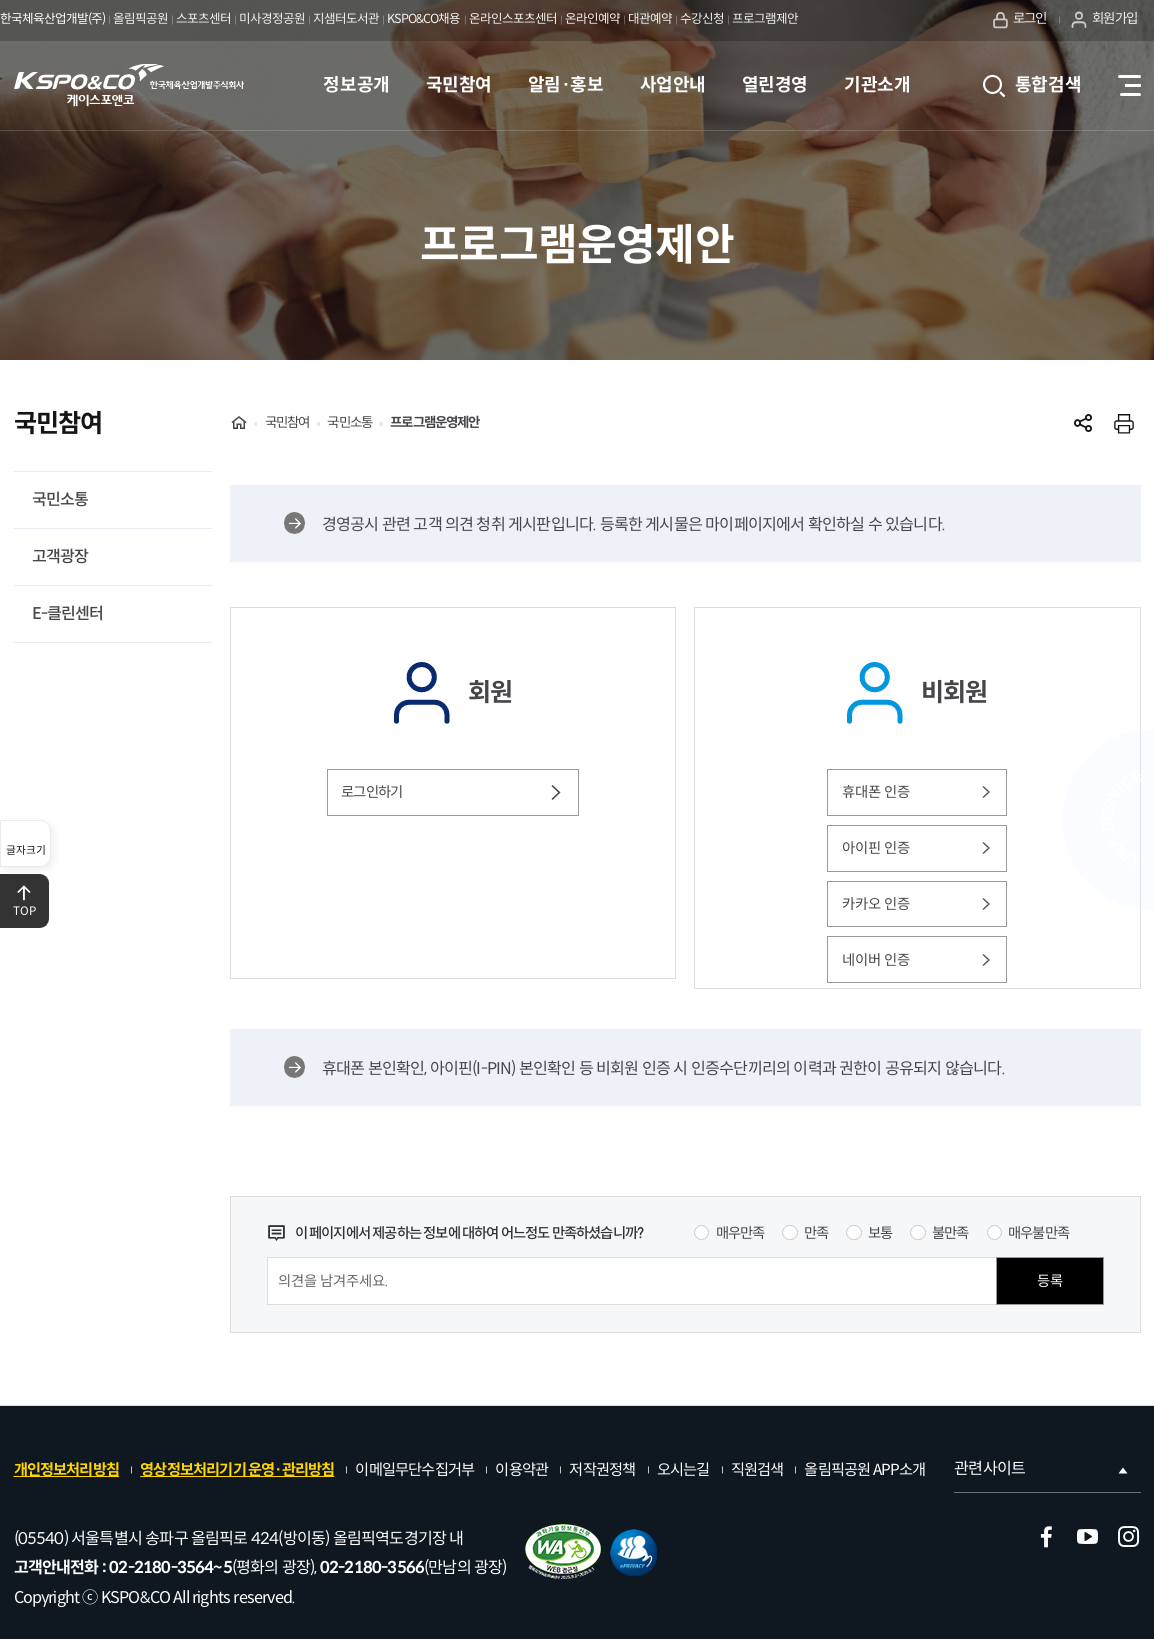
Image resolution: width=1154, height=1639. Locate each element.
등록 (1050, 1281)
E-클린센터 (67, 613)
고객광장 (60, 556)
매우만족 (740, 1233)
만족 (816, 1233)
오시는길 (683, 1469)
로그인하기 (452, 792)
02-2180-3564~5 (170, 1567)
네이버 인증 (917, 960)
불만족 (950, 1233)
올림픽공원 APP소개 (864, 1469)
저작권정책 (602, 1469)
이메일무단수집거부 (414, 1469)
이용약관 (521, 1469)
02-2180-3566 (372, 1567)
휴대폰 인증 (917, 792)
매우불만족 (1038, 1233)
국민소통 (60, 499)
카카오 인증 (917, 904)
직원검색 (757, 1469)
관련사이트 (1042, 1468)
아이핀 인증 (917, 848)
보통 (880, 1233)
